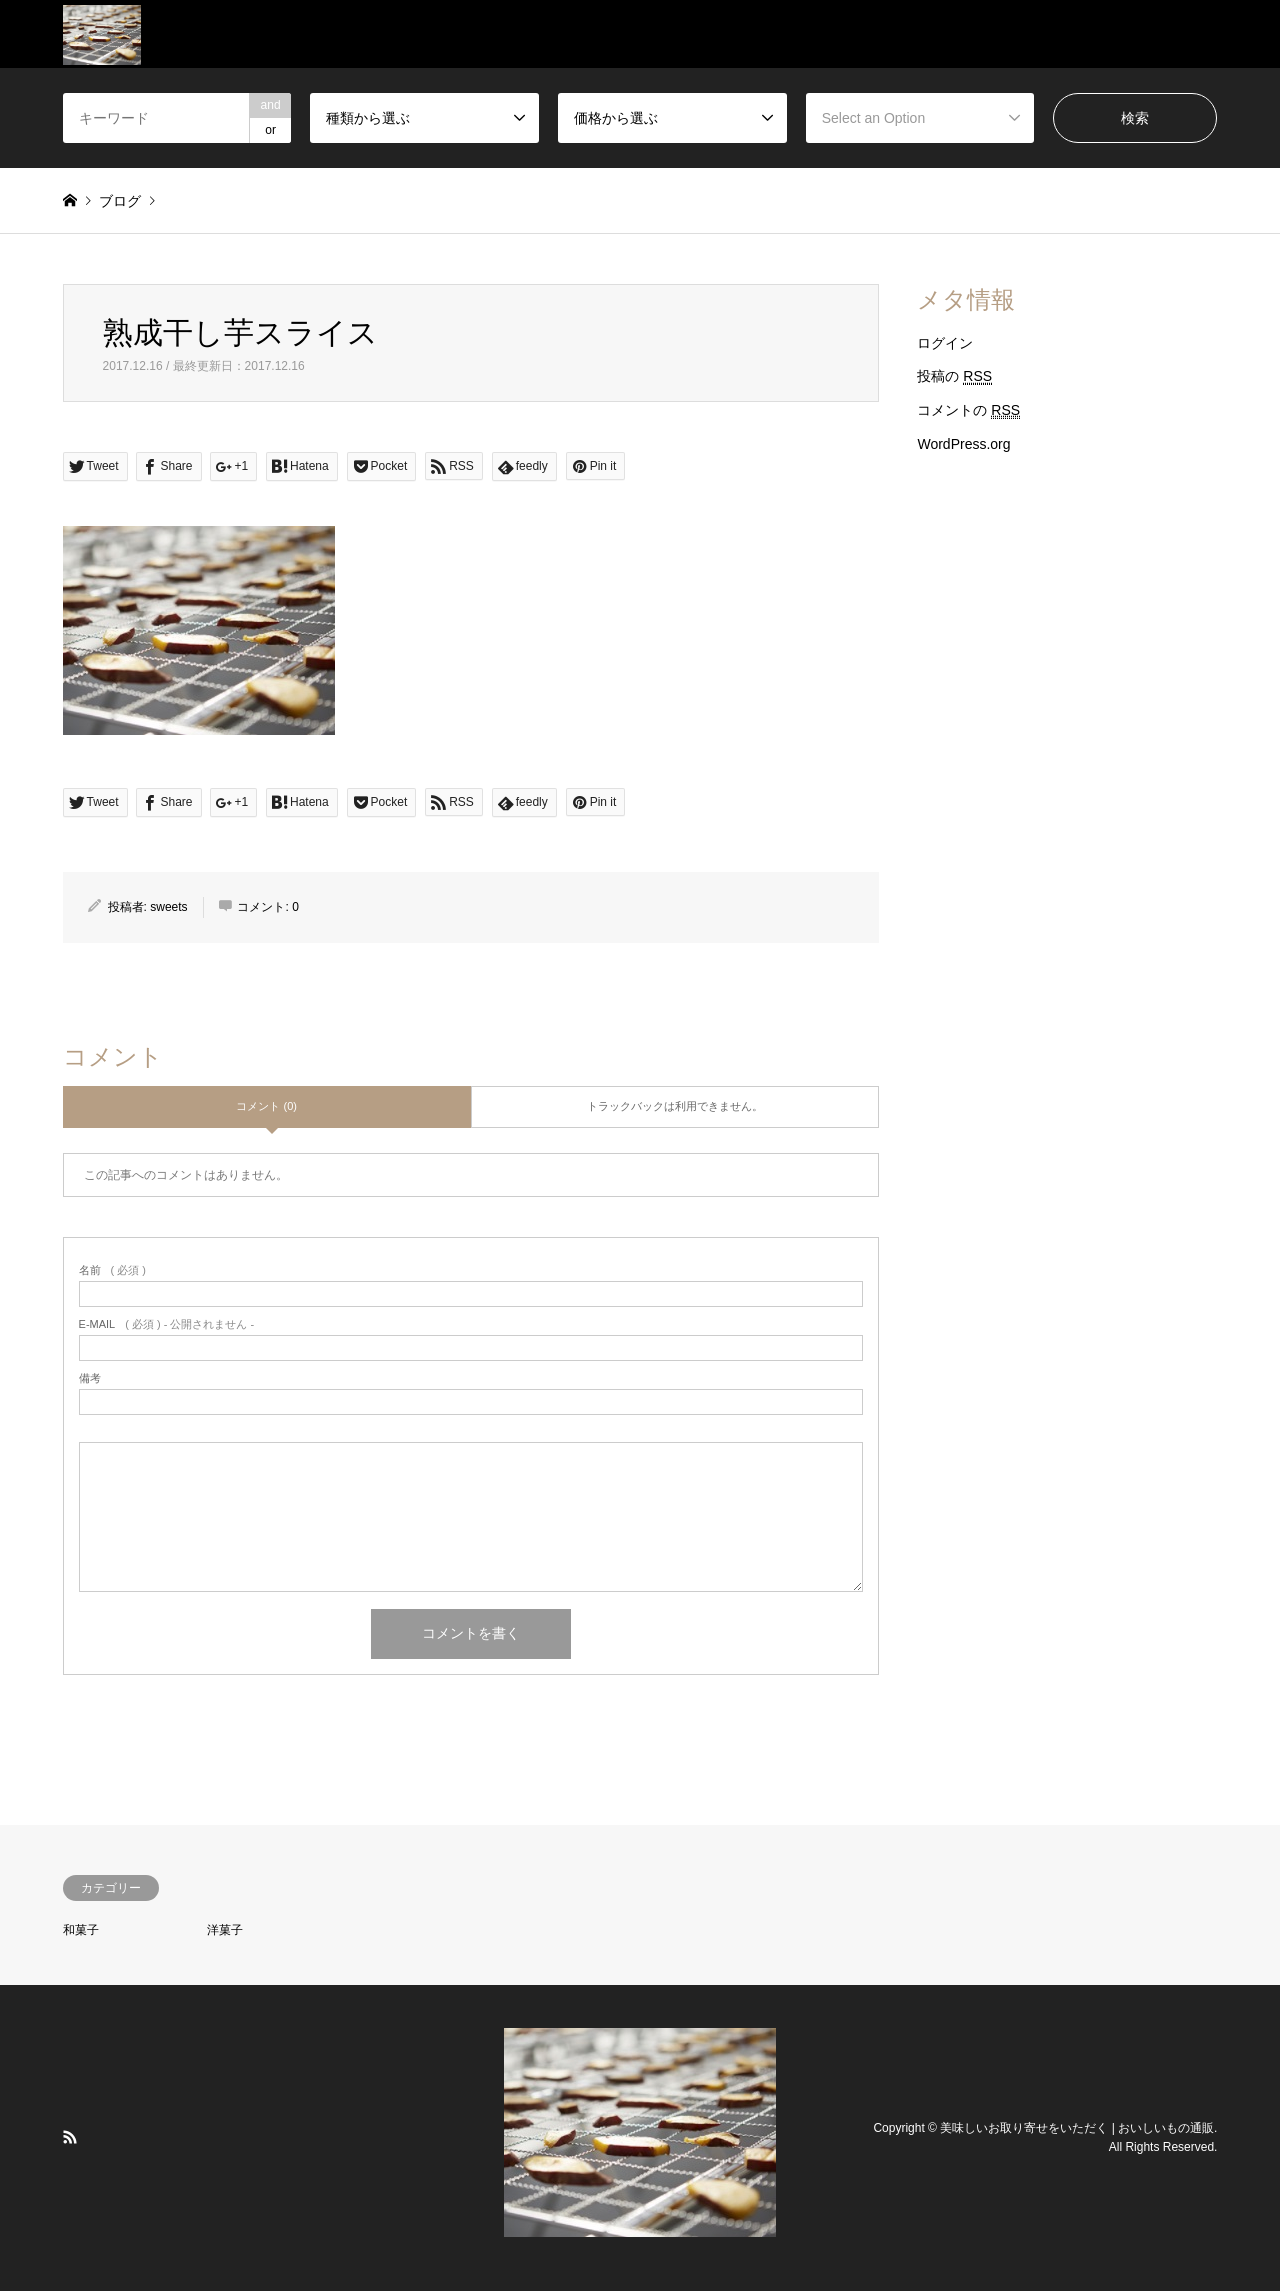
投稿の (954, 376)
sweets (168, 907)
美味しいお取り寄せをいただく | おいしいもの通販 (1077, 2127)
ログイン (945, 343)
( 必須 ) (112, 1270)
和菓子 (81, 1930)
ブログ (120, 201)
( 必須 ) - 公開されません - (167, 1324)
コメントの (968, 410)
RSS (70, 2137)
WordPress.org (963, 444)
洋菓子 (225, 1930)
